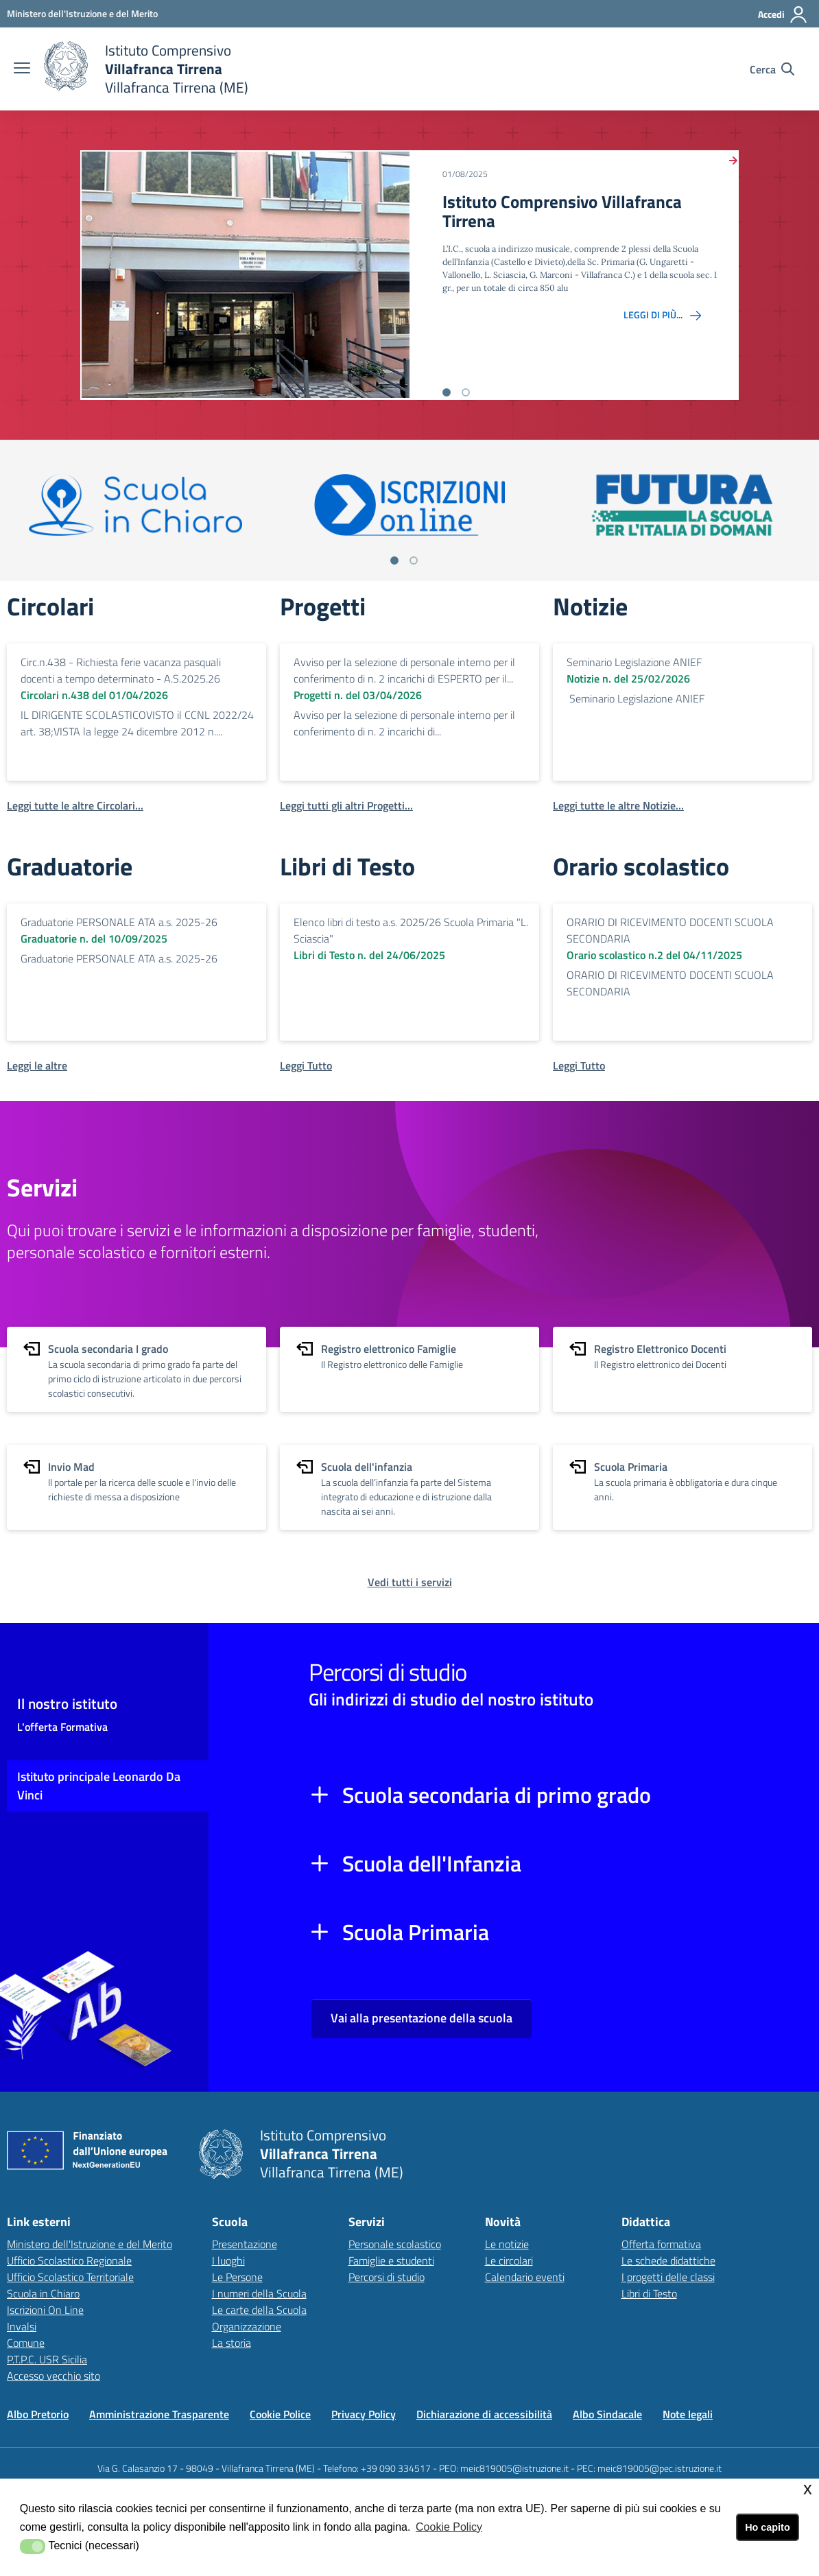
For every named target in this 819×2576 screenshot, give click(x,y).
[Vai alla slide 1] (446, 392)
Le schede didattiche (668, 2260)
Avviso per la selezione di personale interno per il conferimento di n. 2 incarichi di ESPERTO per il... (404, 670)
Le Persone (237, 2277)
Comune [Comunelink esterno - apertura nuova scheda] (26, 2343)
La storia (231, 2343)
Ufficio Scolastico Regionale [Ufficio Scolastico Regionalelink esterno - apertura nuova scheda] (69, 2260)
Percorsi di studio (386, 2277)
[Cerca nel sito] (772, 69)
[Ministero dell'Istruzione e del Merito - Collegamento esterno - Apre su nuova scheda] (82, 13)
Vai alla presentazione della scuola (421, 2018)
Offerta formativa (661, 2244)
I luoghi (228, 2260)
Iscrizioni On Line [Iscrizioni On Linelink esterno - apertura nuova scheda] (45, 2310)
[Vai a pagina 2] (414, 560)
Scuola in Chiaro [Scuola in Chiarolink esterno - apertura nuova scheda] (43, 2293)
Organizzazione (246, 2326)
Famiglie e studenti (391, 2260)
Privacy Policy (363, 2414)
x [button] (807, 2488)
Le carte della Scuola (259, 2310)
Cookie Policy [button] (449, 2527)
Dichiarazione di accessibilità (484, 2414)
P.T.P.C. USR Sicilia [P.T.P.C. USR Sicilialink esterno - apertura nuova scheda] (47, 2359)
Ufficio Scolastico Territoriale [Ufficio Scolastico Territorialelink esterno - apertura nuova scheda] (70, 2277)
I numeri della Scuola (259, 2293)
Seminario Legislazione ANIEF (634, 662)
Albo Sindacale (607, 2414)
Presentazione (244, 2244)
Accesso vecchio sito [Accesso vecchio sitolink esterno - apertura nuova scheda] (53, 2375)
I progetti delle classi (668, 2277)
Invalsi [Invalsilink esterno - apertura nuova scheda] (21, 2326)
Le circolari (509, 2260)
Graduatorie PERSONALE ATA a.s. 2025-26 (119, 922)
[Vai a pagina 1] (394, 560)
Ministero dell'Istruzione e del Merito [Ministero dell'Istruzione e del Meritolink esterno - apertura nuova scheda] (89, 2244)
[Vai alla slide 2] (466, 392)
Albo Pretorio (38, 2414)
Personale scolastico (394, 2244)
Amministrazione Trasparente (159, 2414)
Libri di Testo (649, 2293)
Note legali (688, 2414)
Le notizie (507, 2244)
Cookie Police (280, 2414)
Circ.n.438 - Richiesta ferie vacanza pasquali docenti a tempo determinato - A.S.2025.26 (121, 670)
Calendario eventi (525, 2277)
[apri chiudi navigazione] (22, 69)
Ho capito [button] (767, 2527)
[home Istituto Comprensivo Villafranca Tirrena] (146, 69)
